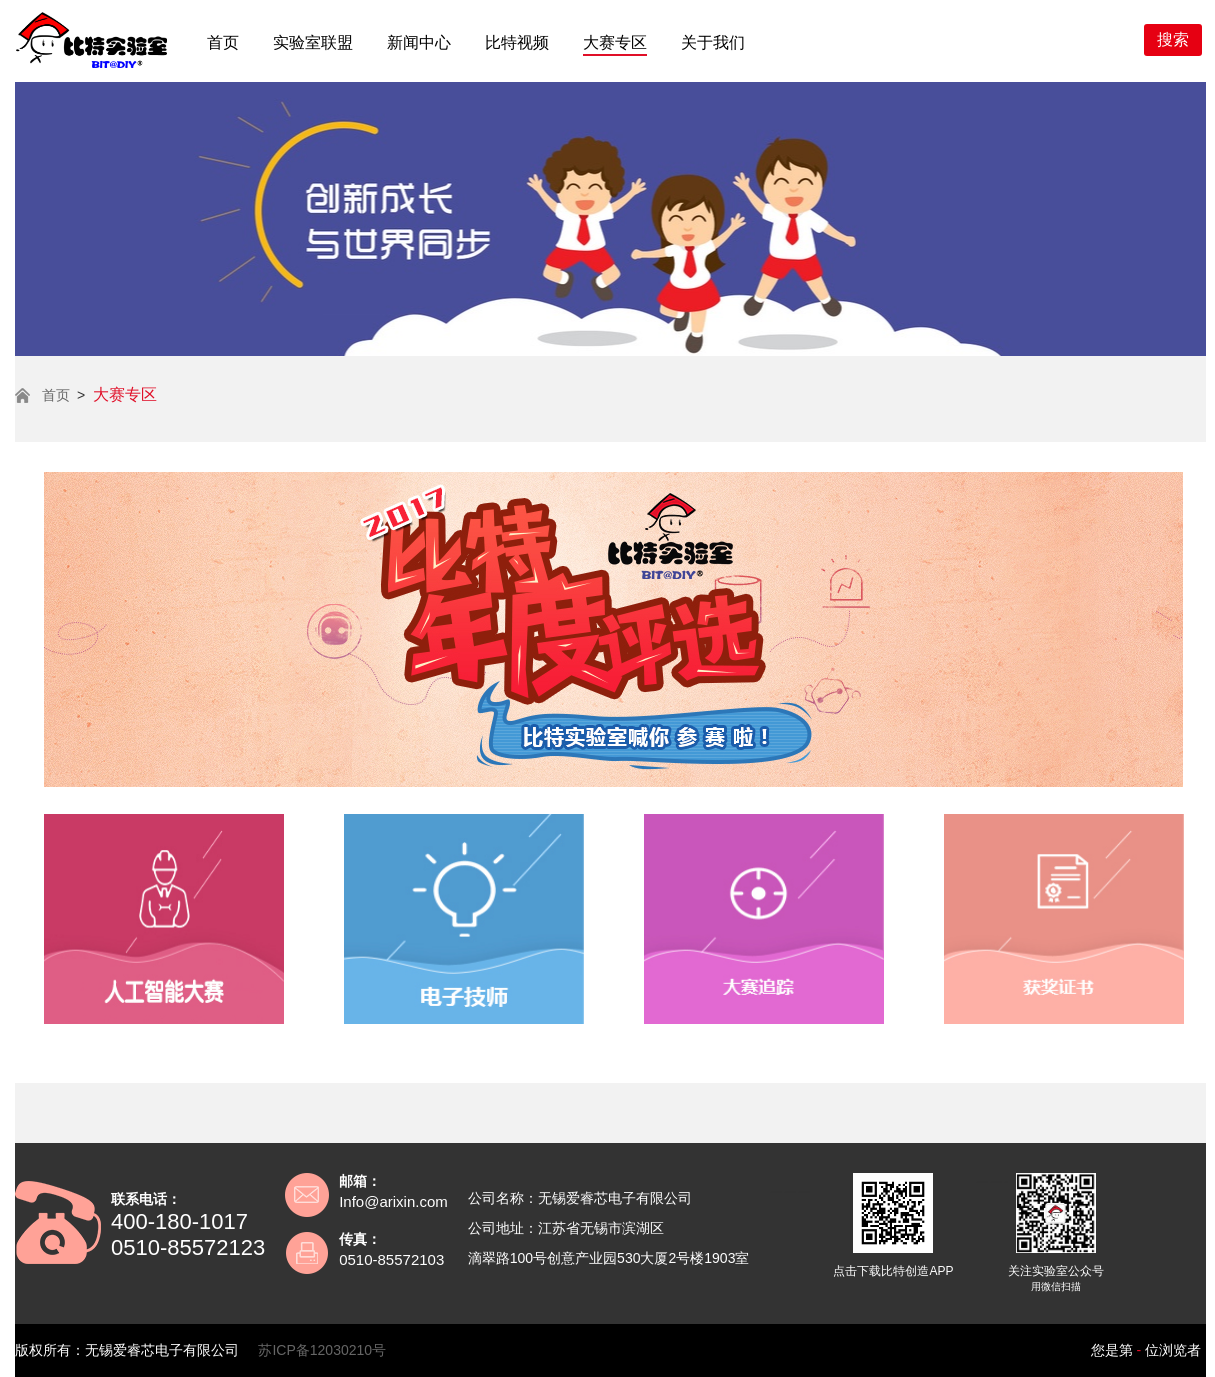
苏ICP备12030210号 (322, 1350)
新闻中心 (419, 42)
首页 (223, 42)
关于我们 (713, 42)
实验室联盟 (313, 42)
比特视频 (517, 42)
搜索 (1173, 39)
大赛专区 (615, 42)
